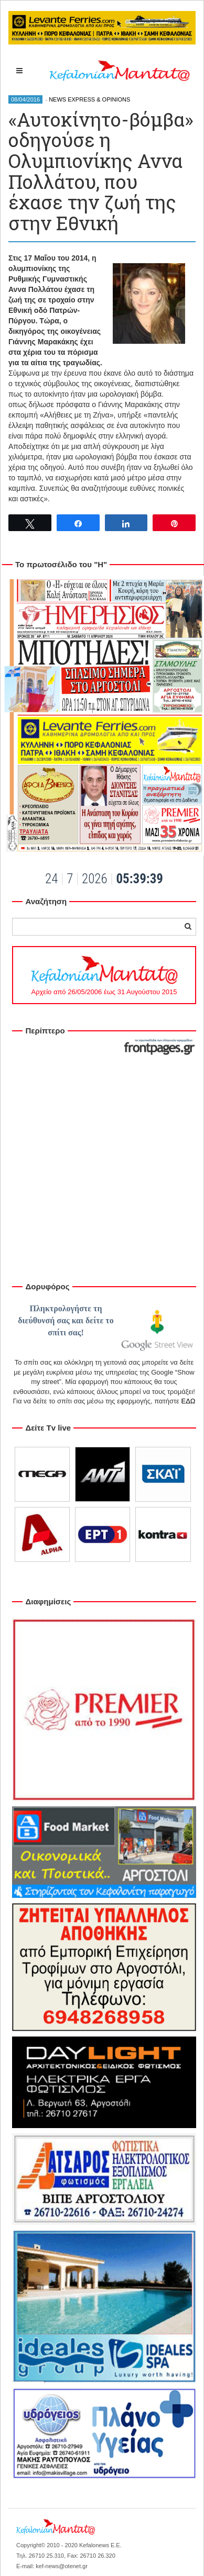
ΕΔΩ (188, 1401)
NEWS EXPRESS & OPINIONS (89, 99)
